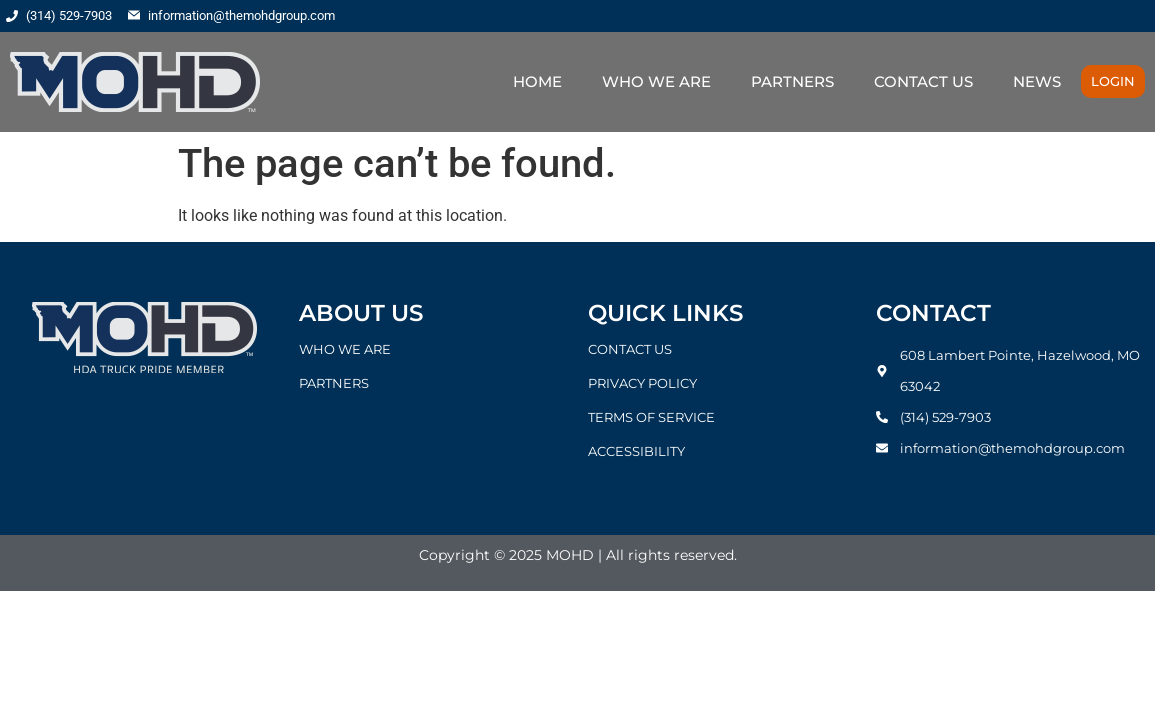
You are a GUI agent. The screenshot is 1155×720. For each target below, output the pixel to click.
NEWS (1037, 81)
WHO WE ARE (656, 81)
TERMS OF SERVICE (651, 417)
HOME (537, 81)
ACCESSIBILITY (636, 451)
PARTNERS (792, 81)
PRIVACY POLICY (642, 383)
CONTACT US (923, 81)
